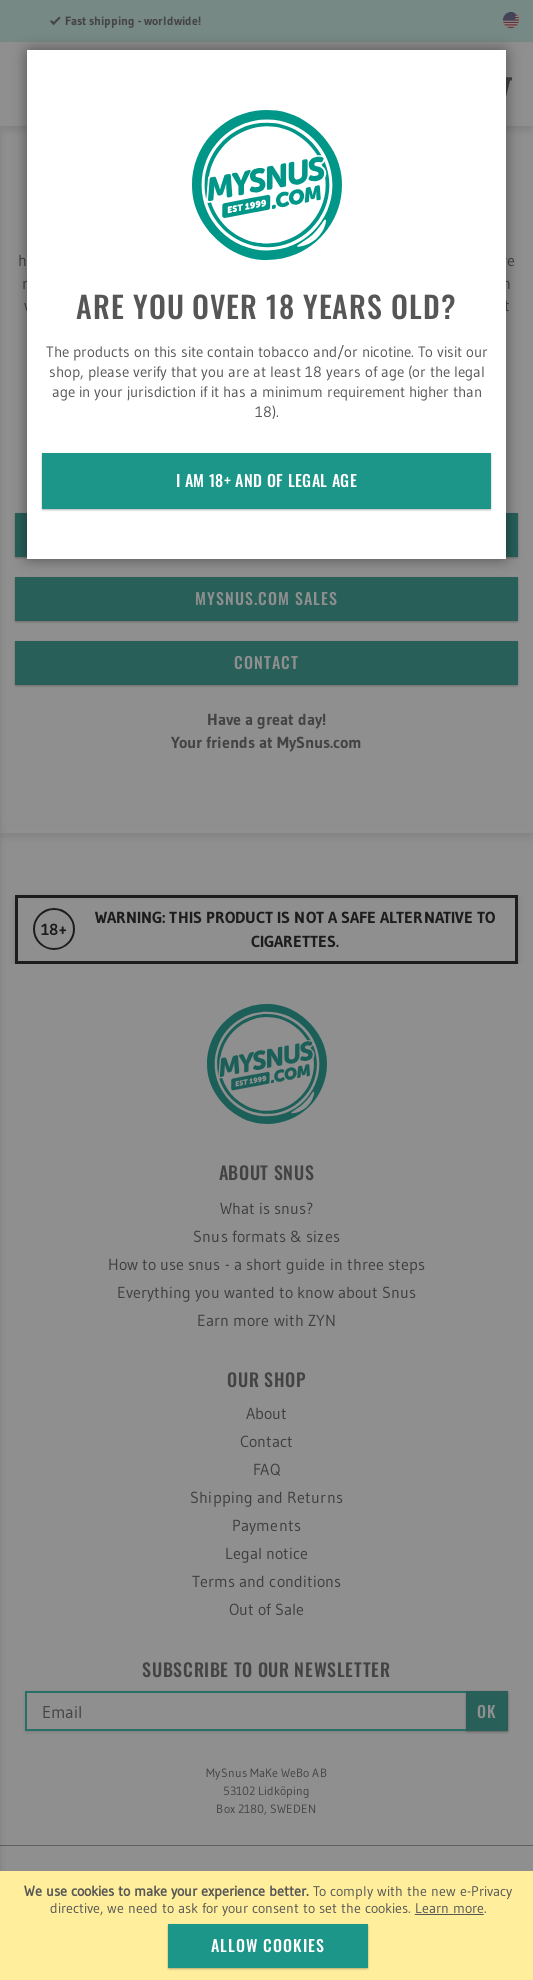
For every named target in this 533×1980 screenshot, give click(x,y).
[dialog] (266, 990)
